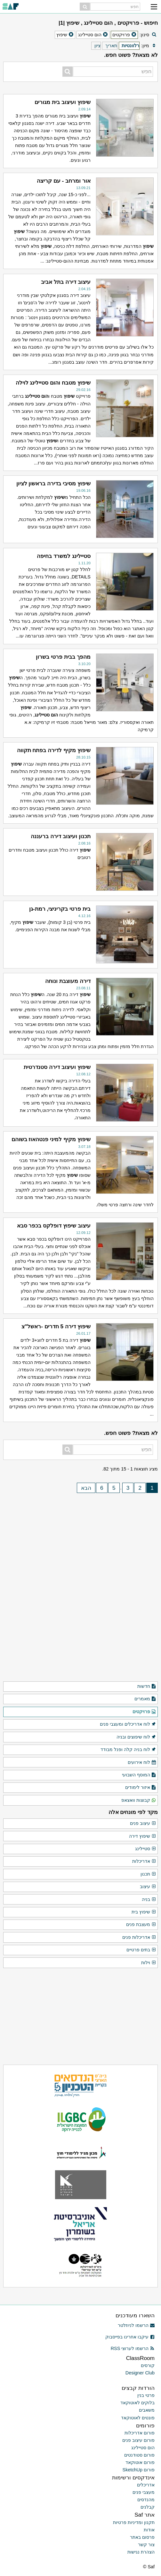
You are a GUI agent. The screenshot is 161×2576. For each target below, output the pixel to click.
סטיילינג (145, 1848)
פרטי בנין (146, 2395)
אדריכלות (144, 1861)
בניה (149, 1899)
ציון (97, 45)
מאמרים (145, 1699)
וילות (148, 1962)
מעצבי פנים (144, 2492)
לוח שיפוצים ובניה (136, 1737)
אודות (149, 2529)
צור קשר (146, 2544)
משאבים (147, 2410)
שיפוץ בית (144, 1912)
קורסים (148, 2365)
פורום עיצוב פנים (138, 2440)
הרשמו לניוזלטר (136, 2325)
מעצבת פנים (141, 1924)
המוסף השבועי (139, 1775)
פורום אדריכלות (140, 2432)
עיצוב (148, 1886)
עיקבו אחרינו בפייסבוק (130, 2337)
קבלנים (148, 2507)
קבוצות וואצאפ (138, 1800)
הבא (86, 1488)
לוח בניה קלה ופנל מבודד (128, 1749)
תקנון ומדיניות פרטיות (134, 2522)
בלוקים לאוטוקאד (137, 2402)
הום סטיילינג (143, 2447)
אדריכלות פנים (139, 1937)
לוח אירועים (142, 1762)
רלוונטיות (130, 45)
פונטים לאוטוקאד (138, 2417)
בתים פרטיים (141, 1950)
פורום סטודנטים (139, 2455)
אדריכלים (146, 2484)
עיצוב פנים (143, 1823)
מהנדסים (146, 2499)
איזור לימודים (140, 1787)
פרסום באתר (142, 2537)
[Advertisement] (81, 1538)
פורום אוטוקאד (140, 2462)
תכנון (148, 1874)
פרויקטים (144, 1711)
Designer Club (140, 2372)
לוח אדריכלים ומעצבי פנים (128, 1724)
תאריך (111, 45)
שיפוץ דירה (142, 1836)
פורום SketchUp (139, 2469)
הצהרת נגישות (141, 2551)
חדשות (146, 1686)
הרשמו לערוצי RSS (133, 2348)
